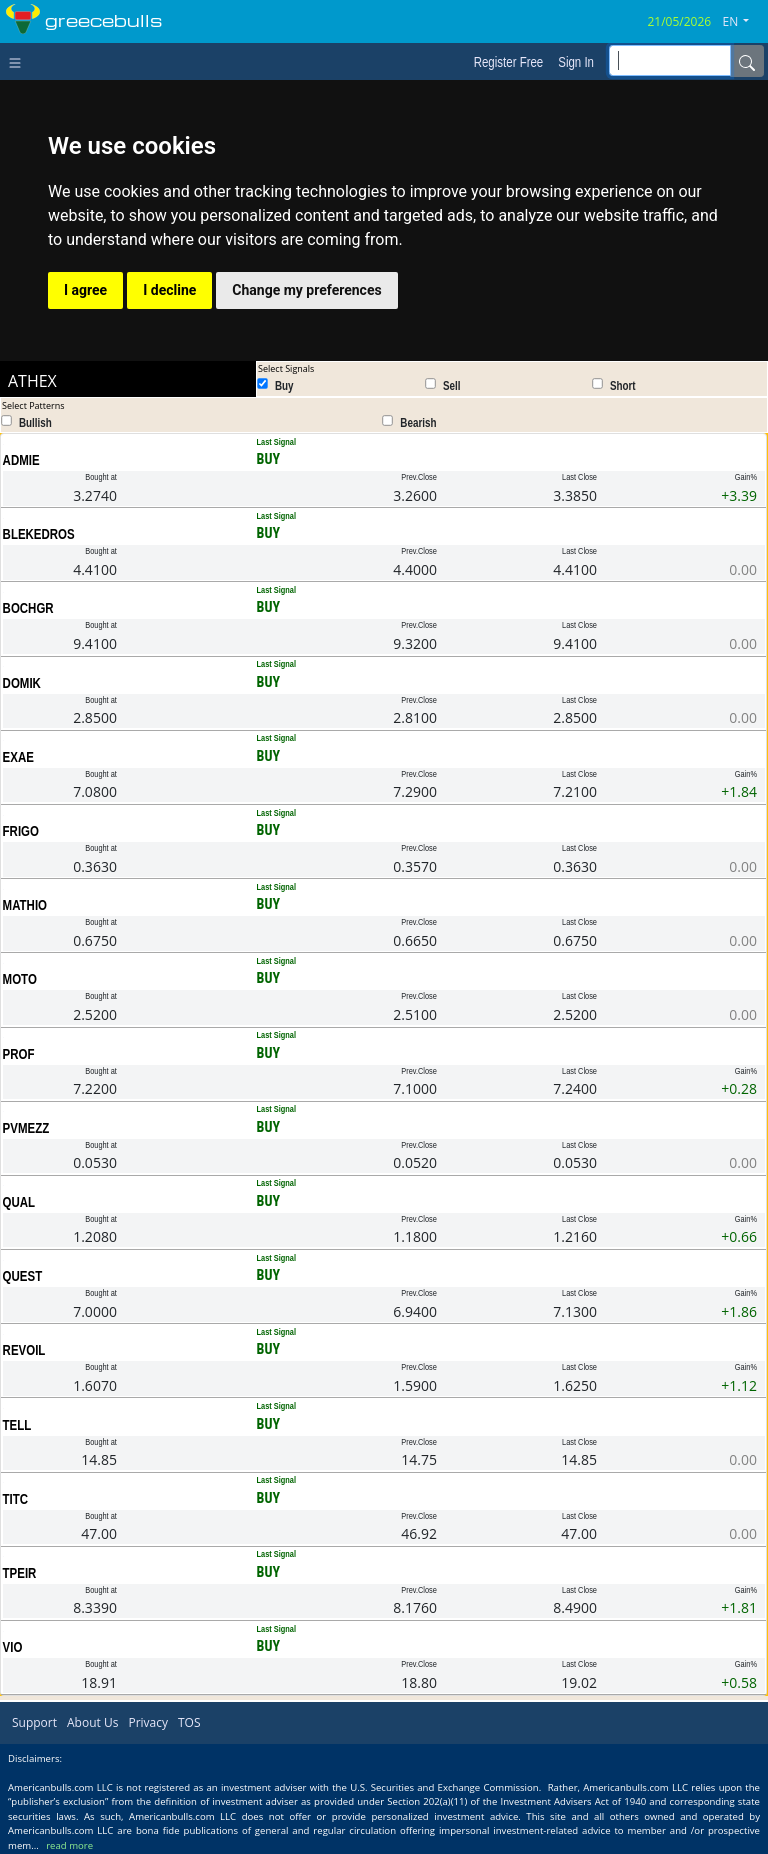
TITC (16, 1499)
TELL (17, 1425)
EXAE (18, 757)
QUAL (19, 1202)
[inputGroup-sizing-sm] (670, 60)
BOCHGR (28, 608)
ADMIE (21, 460)
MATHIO (25, 905)
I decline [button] (169, 290)
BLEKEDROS (39, 534)
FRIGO (21, 831)
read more (69, 1845)
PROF (19, 1054)
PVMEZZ (26, 1128)
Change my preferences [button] (306, 290)
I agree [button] (85, 290)
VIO (13, 1647)
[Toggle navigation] (19, 61)
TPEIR (20, 1573)
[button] (744, 22)
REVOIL (24, 1350)
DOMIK (22, 683)
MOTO (20, 979)
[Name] (747, 61)
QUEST (23, 1276)
